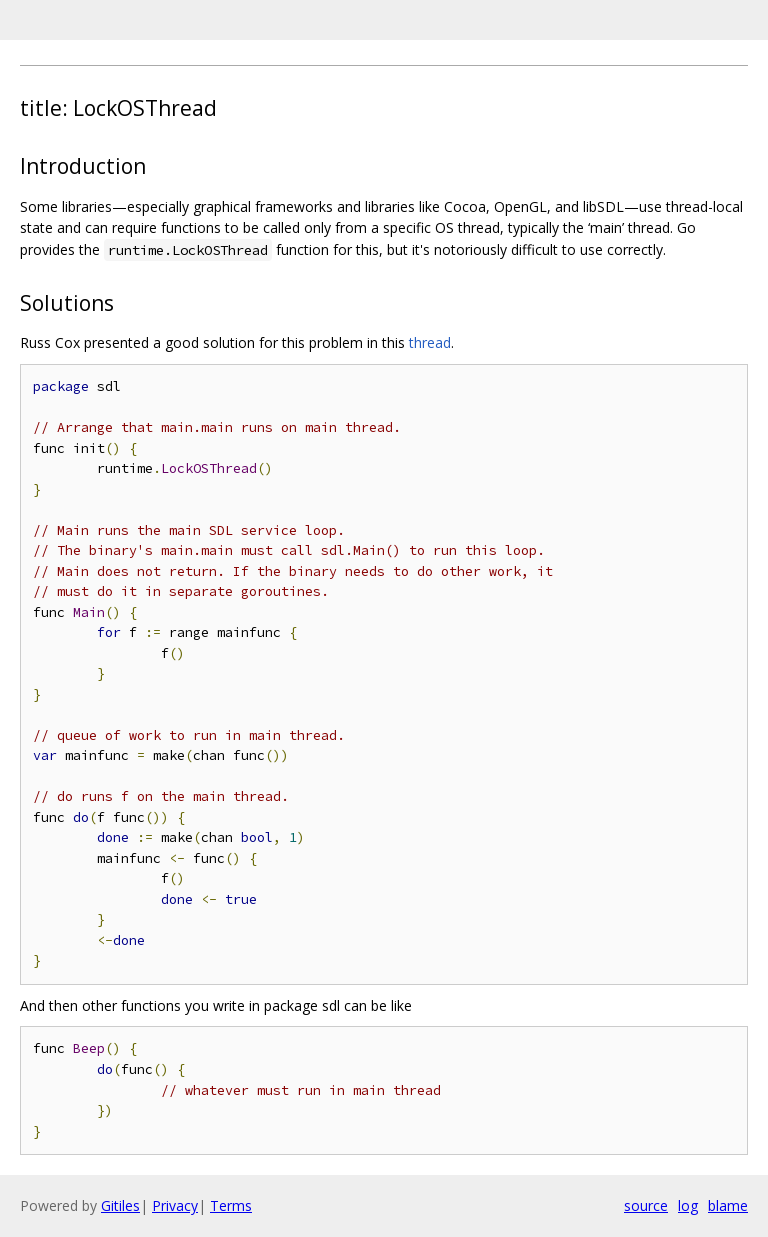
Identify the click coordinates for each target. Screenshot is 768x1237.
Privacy (175, 1205)
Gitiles (120, 1205)
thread (430, 342)
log (688, 1205)
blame (728, 1205)
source (646, 1205)
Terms (231, 1205)
